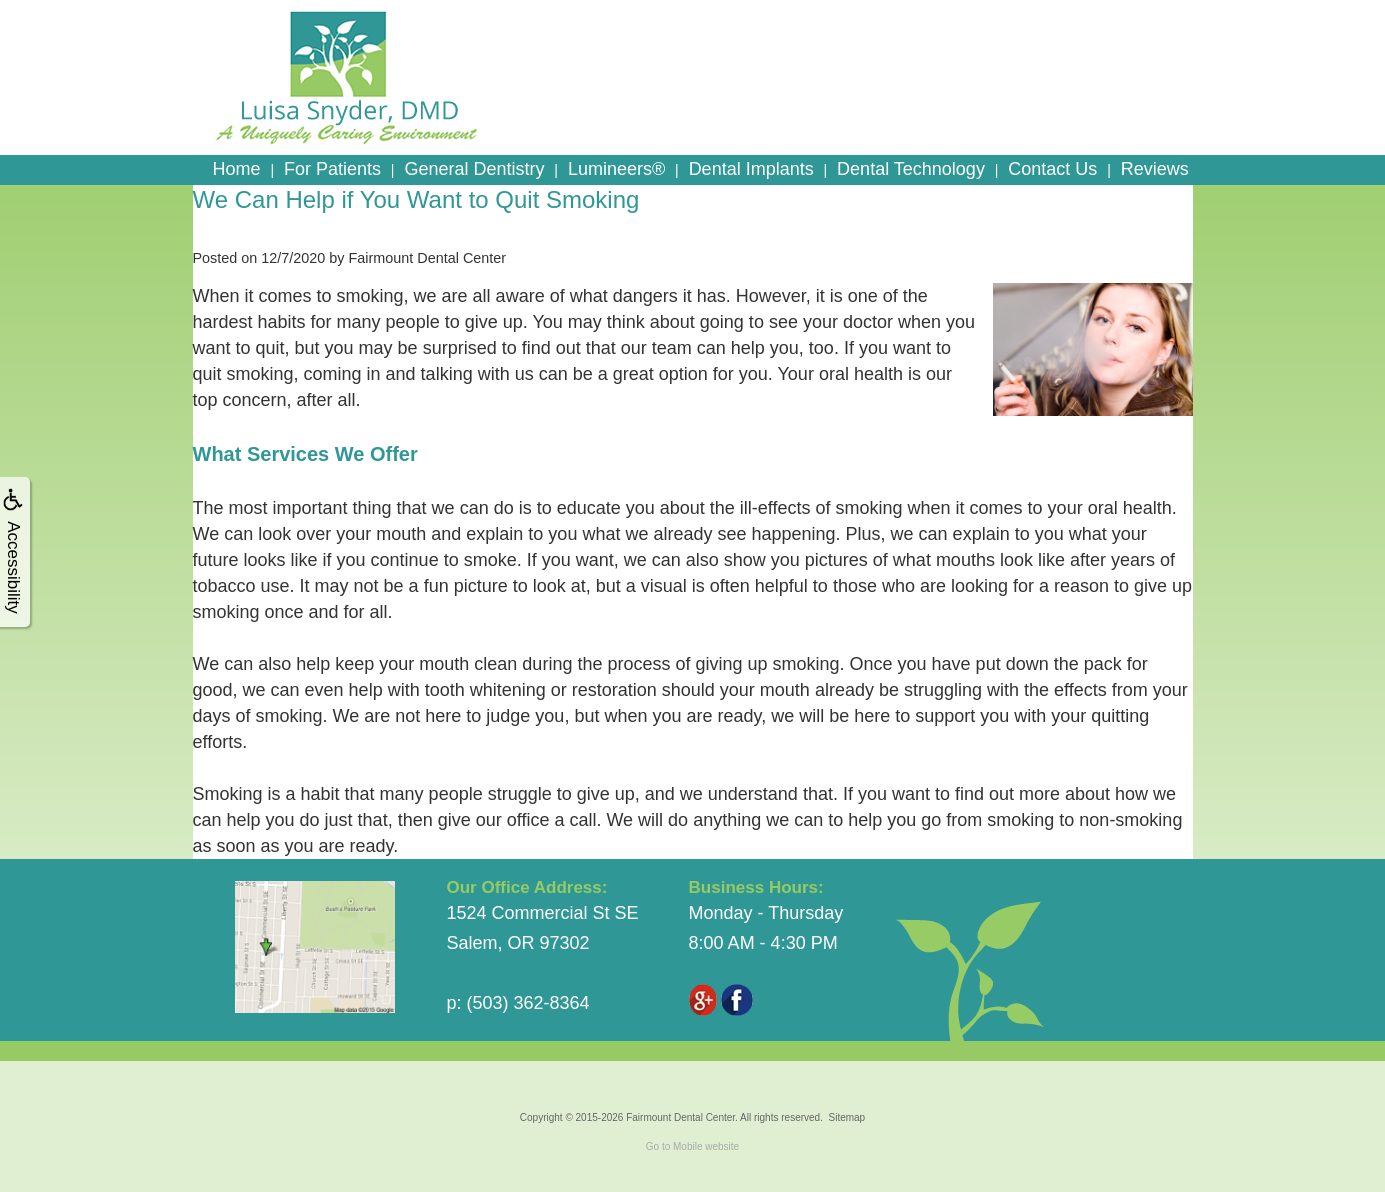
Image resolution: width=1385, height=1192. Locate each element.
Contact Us (1052, 169)
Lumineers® (616, 169)
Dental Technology (911, 169)
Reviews (1155, 169)
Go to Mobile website (692, 1146)
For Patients (332, 169)
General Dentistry (474, 169)
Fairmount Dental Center (680, 1117)
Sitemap (846, 1117)
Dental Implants (751, 169)
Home (237, 169)
